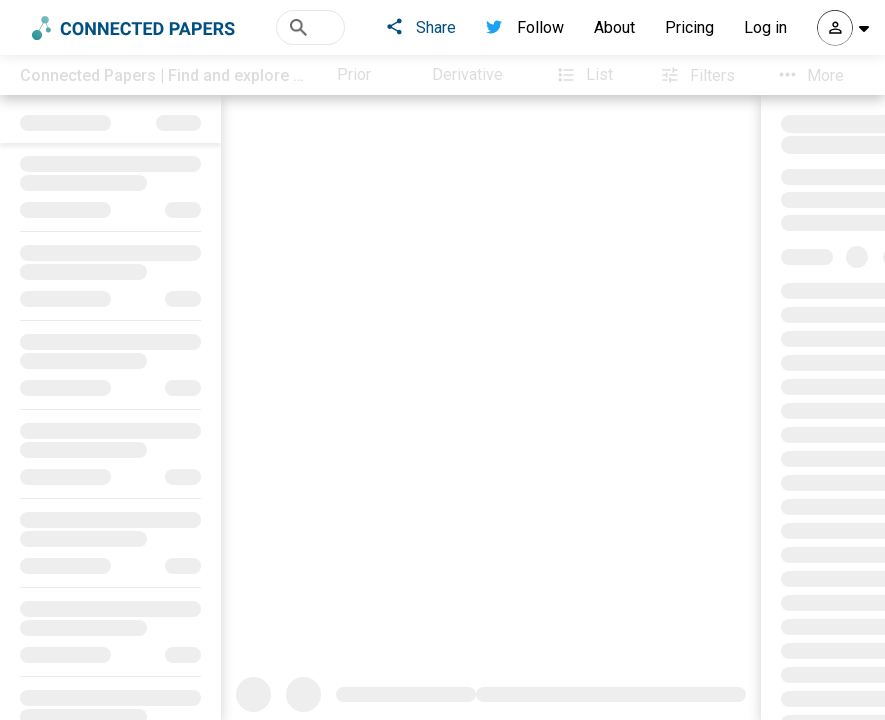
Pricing (689, 27)
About (614, 27)
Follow (525, 27)
